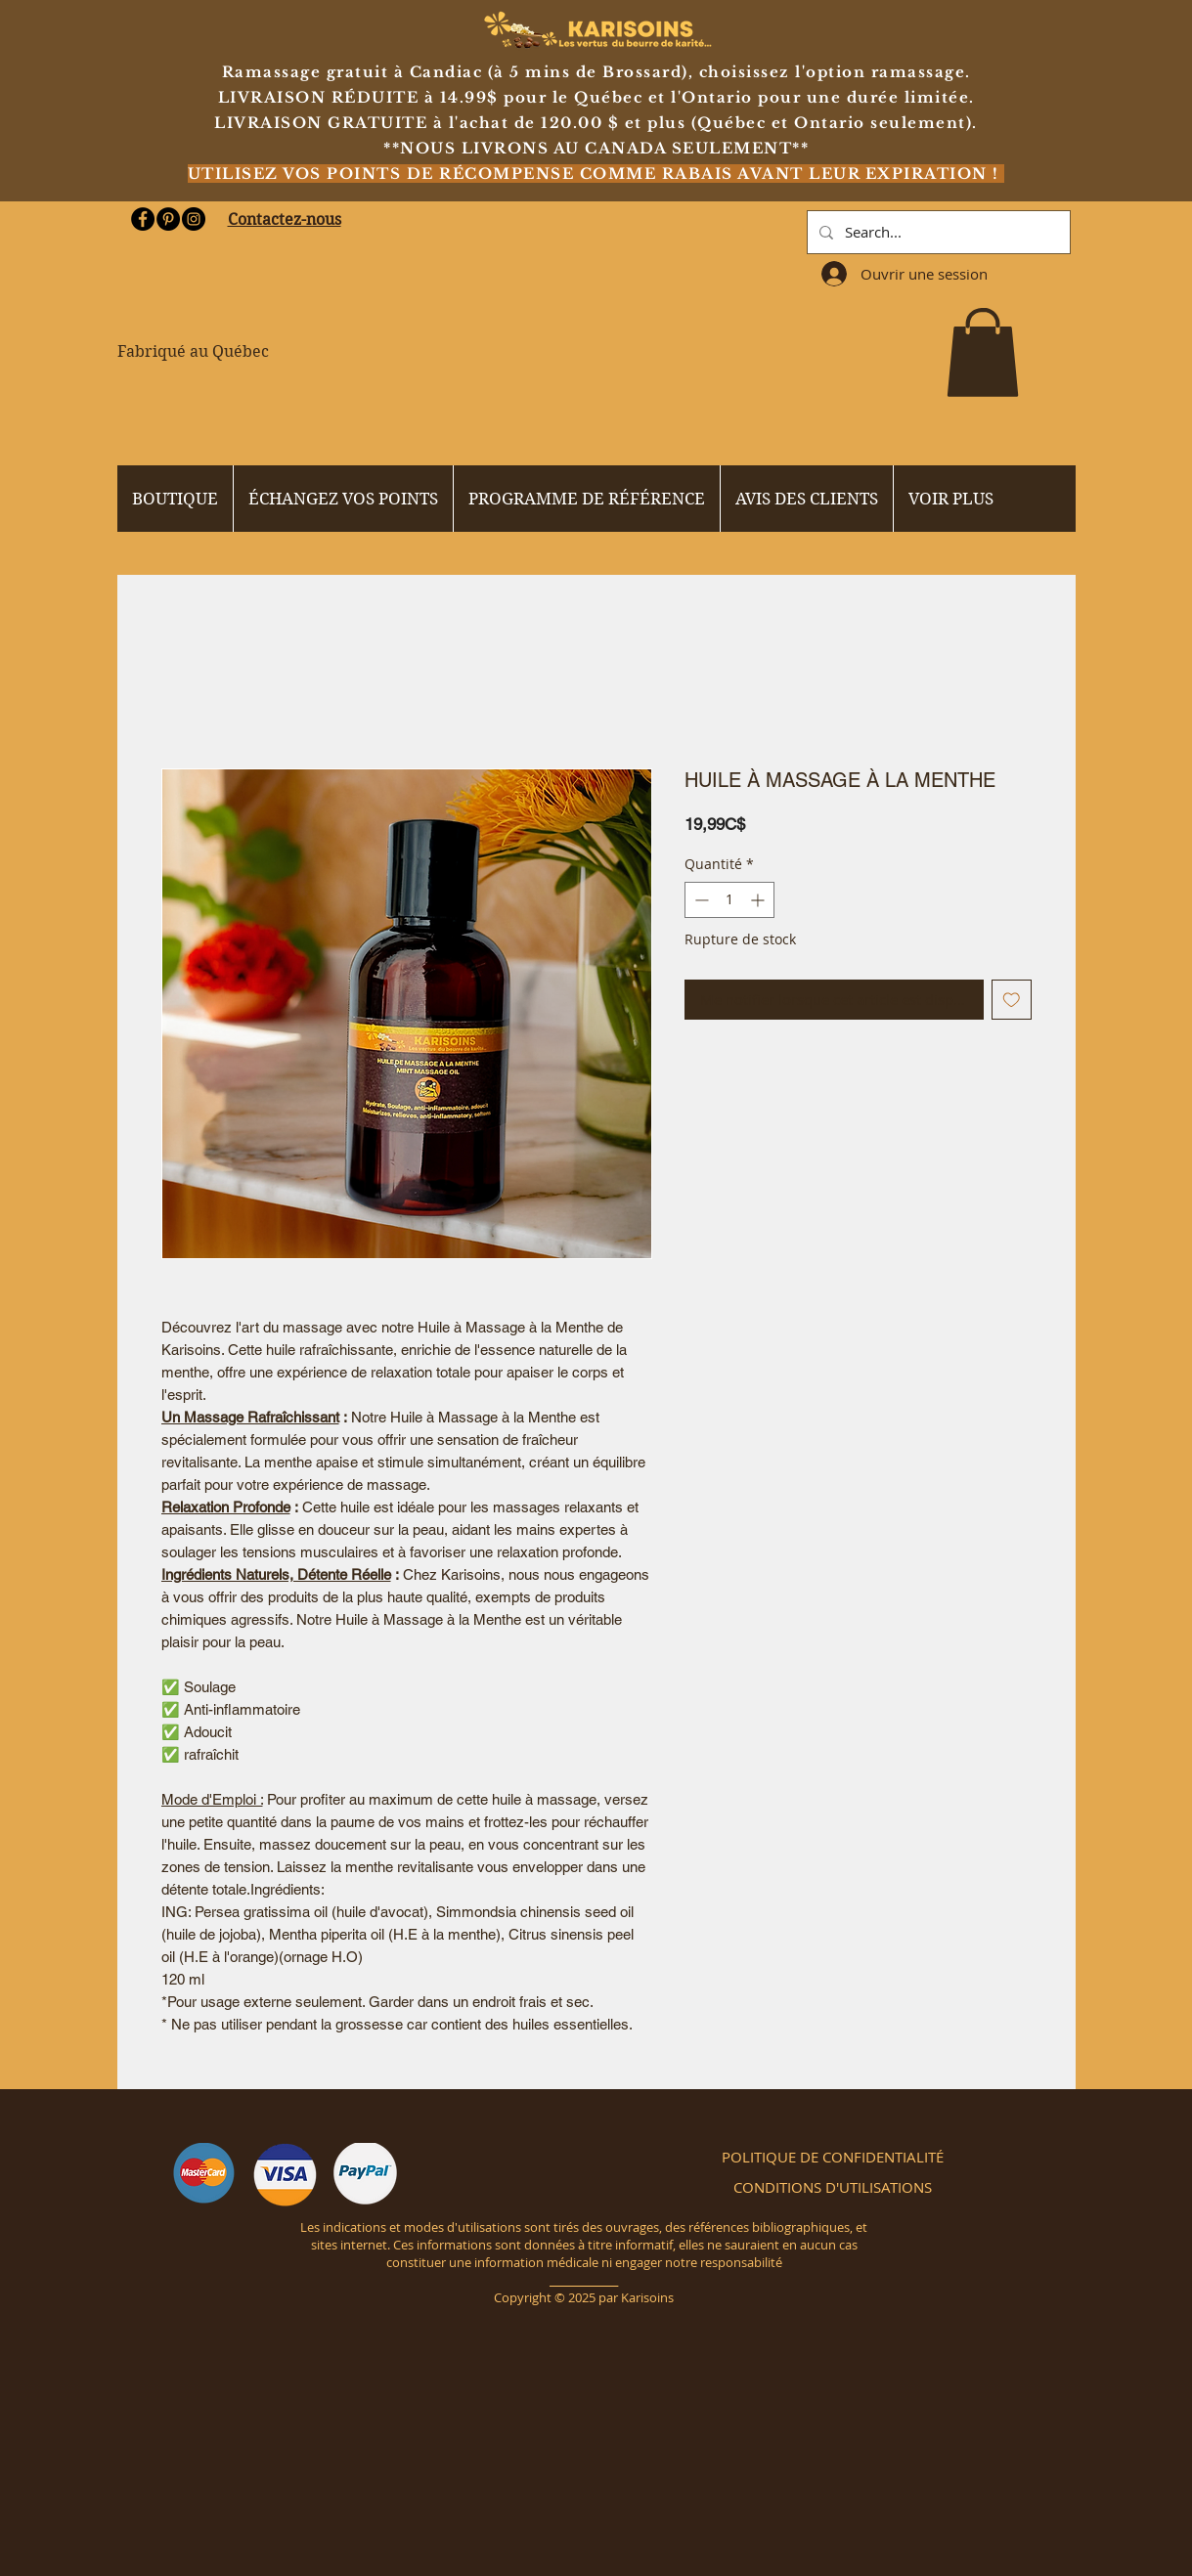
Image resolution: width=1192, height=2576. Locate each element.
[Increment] (759, 900)
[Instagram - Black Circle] (193, 219)
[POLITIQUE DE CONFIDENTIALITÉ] (833, 2156)
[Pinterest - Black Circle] (168, 219)
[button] (983, 352)
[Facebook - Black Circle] (143, 219)
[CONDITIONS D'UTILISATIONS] (833, 2186)
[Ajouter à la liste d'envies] (1012, 1000)
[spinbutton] (729, 900)
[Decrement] (699, 900)
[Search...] (937, 232)
